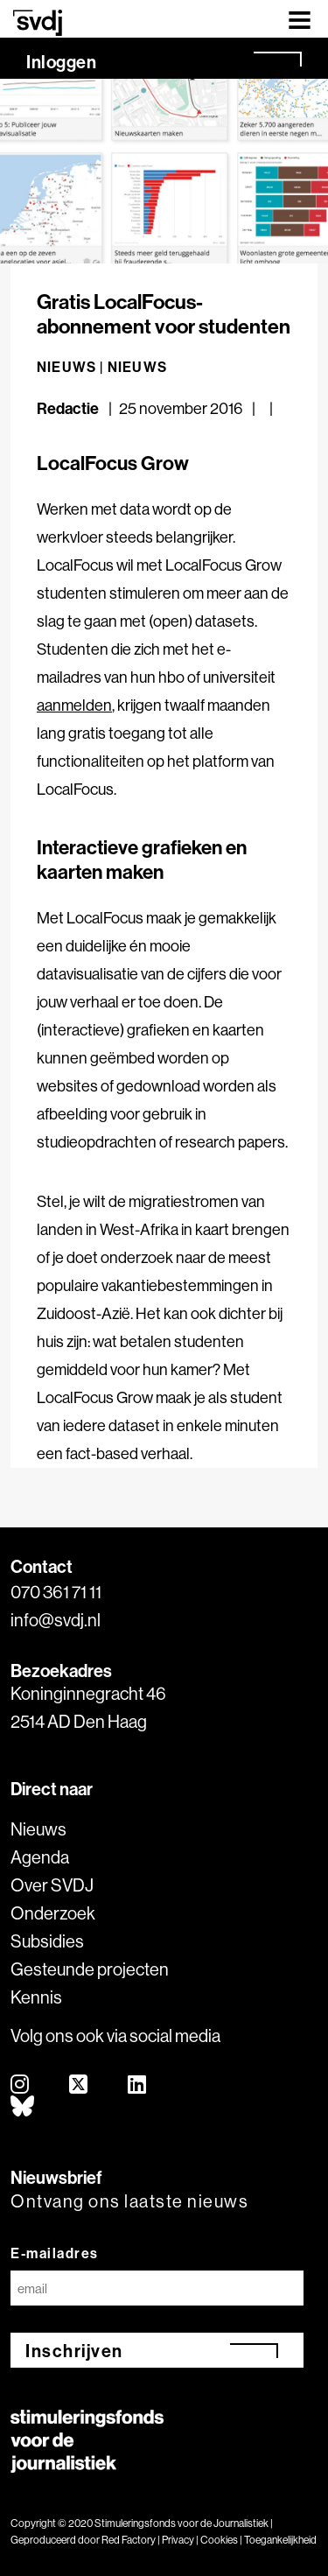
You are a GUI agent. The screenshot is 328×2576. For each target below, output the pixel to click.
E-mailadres (54, 2253)
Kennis (36, 1997)
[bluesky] (23, 2107)
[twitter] (79, 2085)
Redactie (69, 408)
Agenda (39, 1857)
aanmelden (74, 705)
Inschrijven (74, 2351)
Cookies (219, 2539)
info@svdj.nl (55, 1620)
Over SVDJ (52, 1885)
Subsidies (47, 1941)
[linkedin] (138, 2085)
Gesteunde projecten (89, 1969)
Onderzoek (52, 1913)
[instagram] (20, 2085)
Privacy (178, 2539)
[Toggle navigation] (299, 19)
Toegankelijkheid (280, 2539)
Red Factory (128, 2539)
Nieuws (137, 367)
